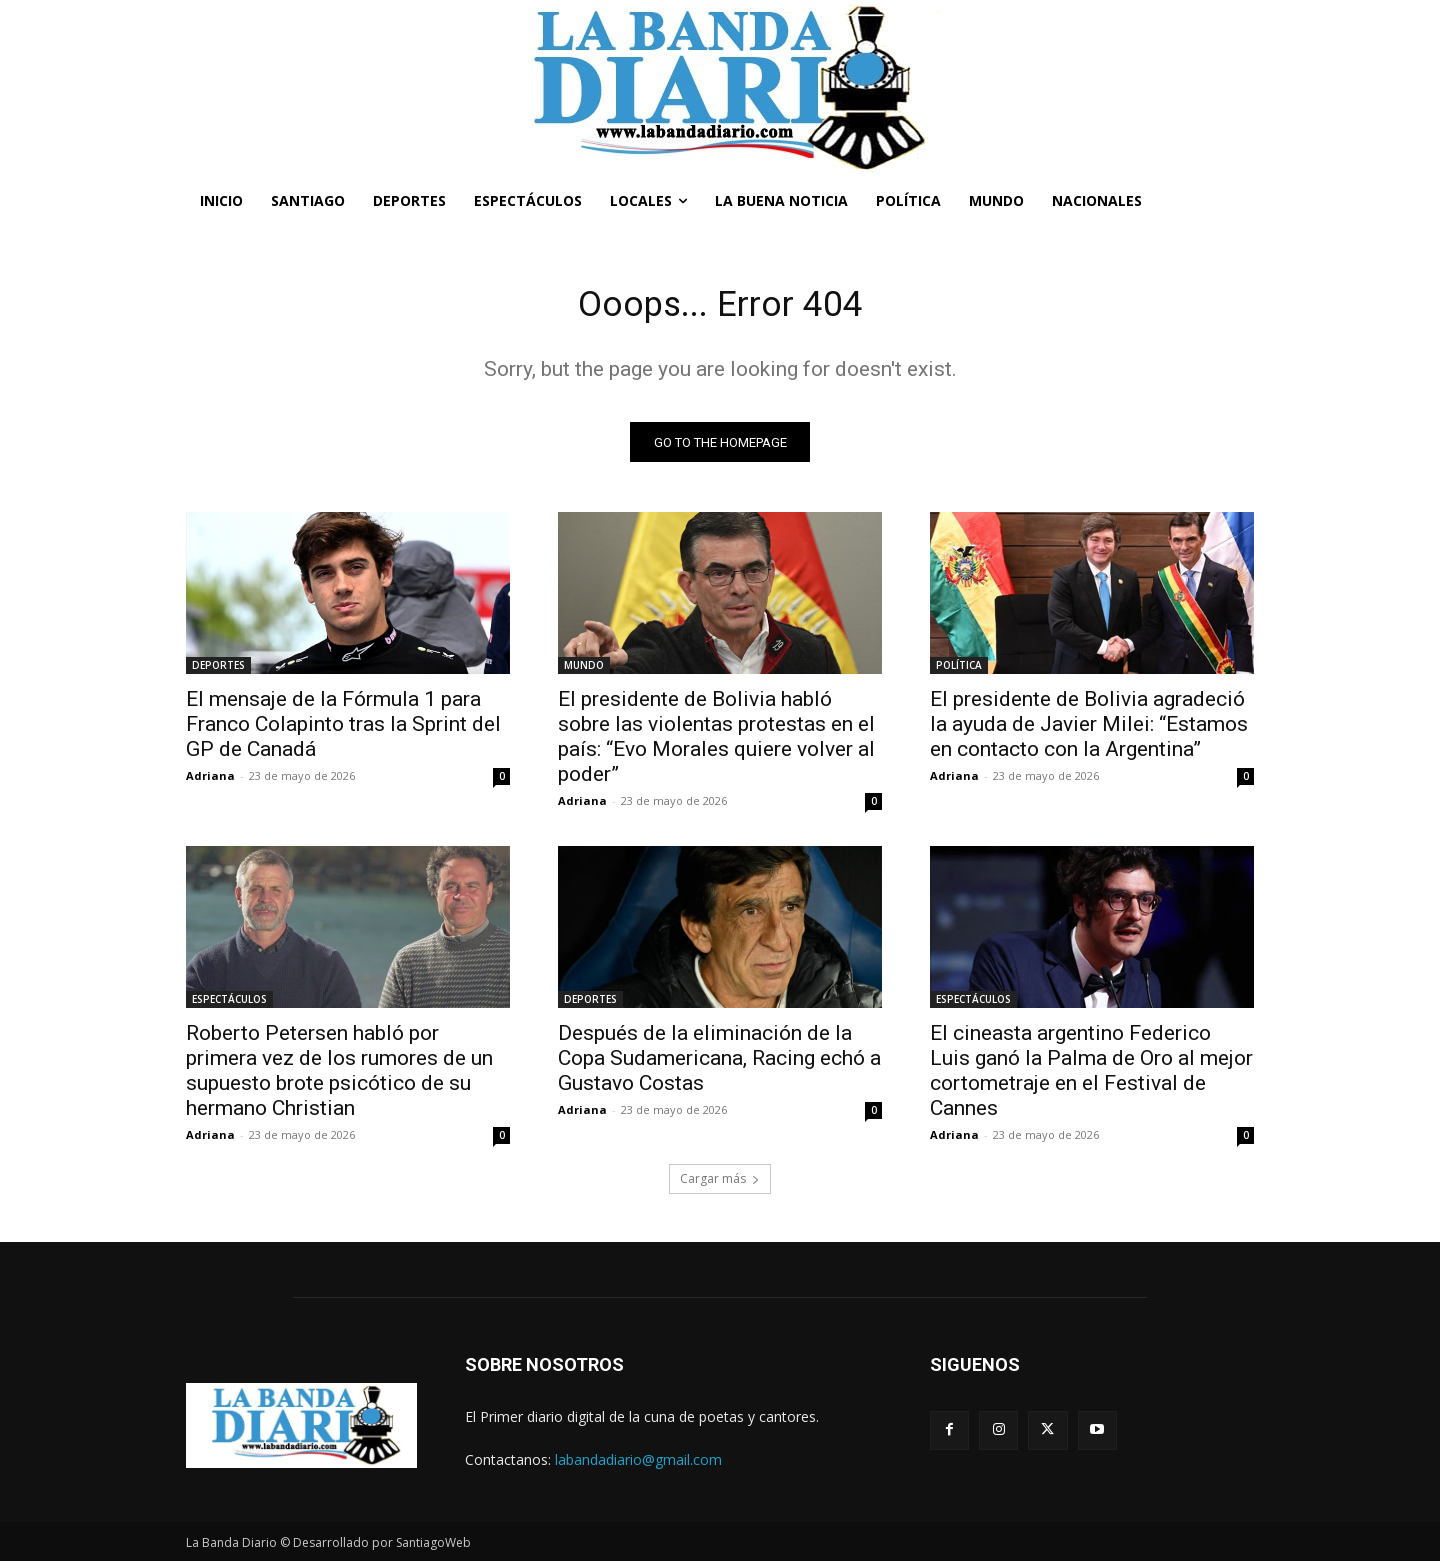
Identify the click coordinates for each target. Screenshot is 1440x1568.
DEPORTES (218, 672)
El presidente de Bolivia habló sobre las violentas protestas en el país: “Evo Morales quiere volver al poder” (716, 743)
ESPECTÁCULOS (229, 1006)
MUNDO (584, 672)
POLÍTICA (959, 672)
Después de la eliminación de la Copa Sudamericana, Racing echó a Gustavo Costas (719, 1065)
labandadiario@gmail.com (638, 1466)
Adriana (210, 782)
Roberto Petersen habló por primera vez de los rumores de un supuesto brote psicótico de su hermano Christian (339, 1077)
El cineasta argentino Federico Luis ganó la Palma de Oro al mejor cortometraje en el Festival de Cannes (1091, 1077)
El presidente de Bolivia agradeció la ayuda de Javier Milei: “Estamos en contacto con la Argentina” (1089, 731)
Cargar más (720, 1185)
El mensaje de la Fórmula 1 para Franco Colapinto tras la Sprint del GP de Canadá (343, 731)
